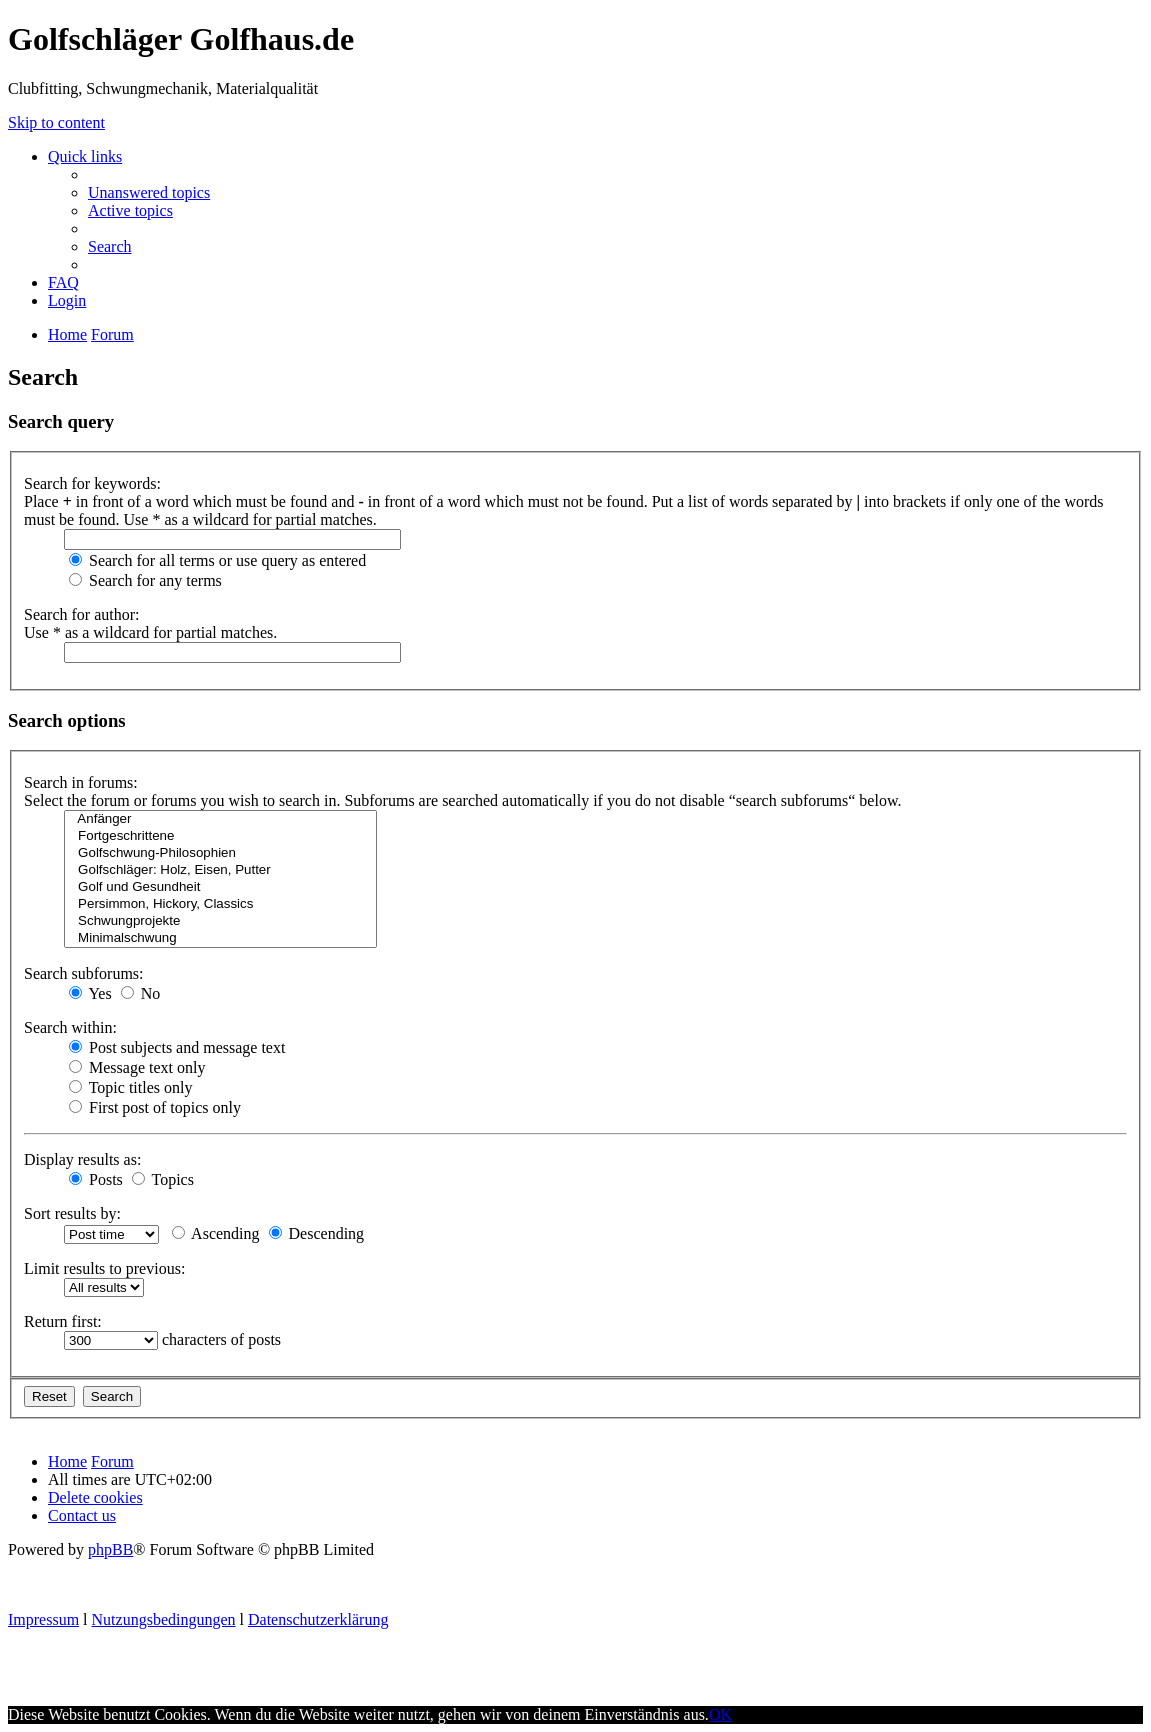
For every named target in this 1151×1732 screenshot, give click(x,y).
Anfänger (220, 819)
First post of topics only (155, 1107)
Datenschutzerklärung (318, 1619)
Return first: (63, 1321)
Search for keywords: (92, 483)
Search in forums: (81, 782)
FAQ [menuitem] (63, 282)
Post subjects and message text (177, 1047)
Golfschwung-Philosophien (220, 853)
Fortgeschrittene (220, 836)
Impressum (43, 1619)
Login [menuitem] (67, 300)
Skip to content (56, 122)
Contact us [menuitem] (82, 1515)
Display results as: (82, 1159)
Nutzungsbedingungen (164, 1619)
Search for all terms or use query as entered (217, 560)
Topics (163, 1179)
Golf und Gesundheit (220, 887)
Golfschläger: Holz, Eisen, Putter (220, 870)
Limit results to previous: (104, 1268)
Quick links (85, 156)
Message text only (137, 1067)
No (141, 993)
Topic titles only (130, 1087)
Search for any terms (145, 580)
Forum (112, 1461)
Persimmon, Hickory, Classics (220, 904)
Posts (96, 1179)
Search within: (70, 1027)
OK (720, 1714)
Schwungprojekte (220, 921)
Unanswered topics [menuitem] (149, 192)
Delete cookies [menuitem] (95, 1497)
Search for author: (82, 614)
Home (67, 1461)
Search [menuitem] (110, 246)
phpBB (110, 1549)
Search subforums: (84, 973)
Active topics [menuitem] (130, 210)
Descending (317, 1233)
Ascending (216, 1233)
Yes (90, 993)
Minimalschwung (220, 938)
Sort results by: (72, 1213)
